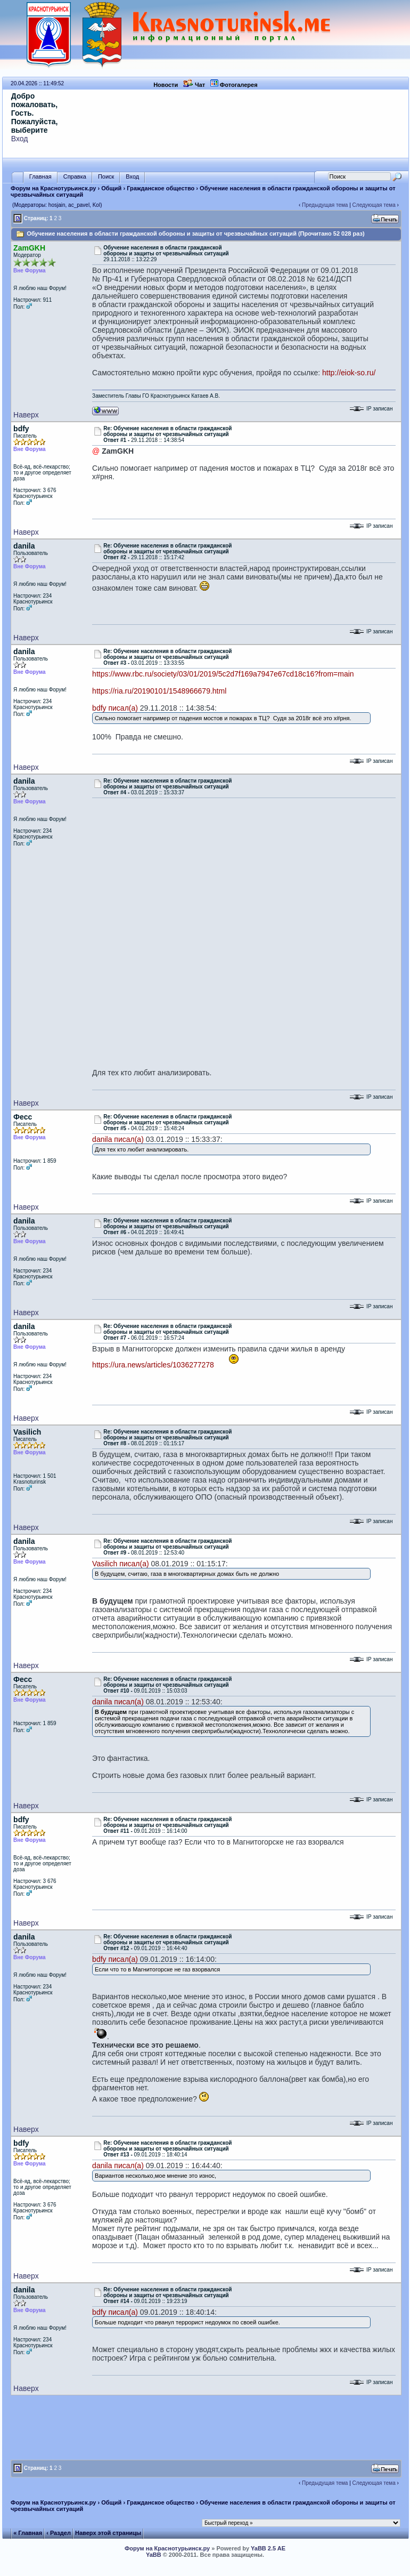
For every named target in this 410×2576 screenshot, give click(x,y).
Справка (75, 177)
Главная (40, 177)
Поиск (106, 177)
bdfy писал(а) (115, 708)
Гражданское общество (160, 188)
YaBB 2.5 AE (268, 2548)
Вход (19, 138)
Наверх (26, 414)
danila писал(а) (118, 1139)
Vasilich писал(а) (120, 1563)
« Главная (27, 2533)
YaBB (153, 2554)
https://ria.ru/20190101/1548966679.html (159, 691)
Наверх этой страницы (108, 2533)
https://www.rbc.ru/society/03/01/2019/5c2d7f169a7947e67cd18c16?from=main (223, 674)
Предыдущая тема (325, 205)
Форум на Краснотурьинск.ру (53, 188)
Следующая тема (374, 205)
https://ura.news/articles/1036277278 (153, 1365)
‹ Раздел (58, 2533)
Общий (111, 188)
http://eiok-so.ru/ (348, 372)
